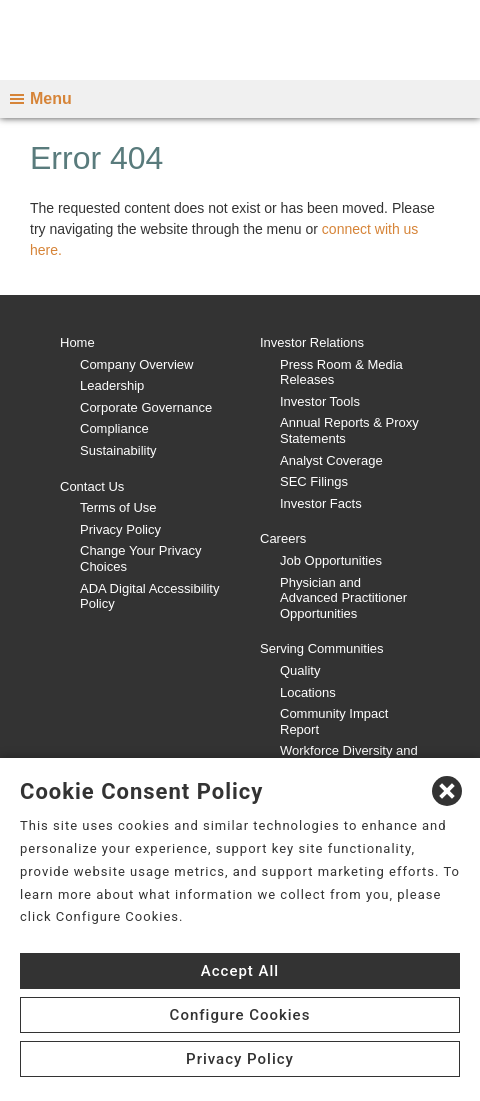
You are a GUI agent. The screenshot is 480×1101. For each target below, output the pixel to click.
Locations (308, 692)
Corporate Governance (146, 407)
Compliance (114, 428)
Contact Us (92, 486)
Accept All (240, 971)
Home (77, 342)
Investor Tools (320, 401)
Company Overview (136, 364)
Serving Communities (322, 648)
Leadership (112, 385)
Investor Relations (312, 342)
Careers (283, 538)
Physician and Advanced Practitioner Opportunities (343, 598)
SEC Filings (314, 481)
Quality (300, 670)
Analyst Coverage (331, 460)
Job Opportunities (331, 560)
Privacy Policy (120, 529)
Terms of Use (118, 507)
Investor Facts (321, 503)
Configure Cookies (240, 1015)
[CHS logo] (240, 40)
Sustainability (118, 450)
